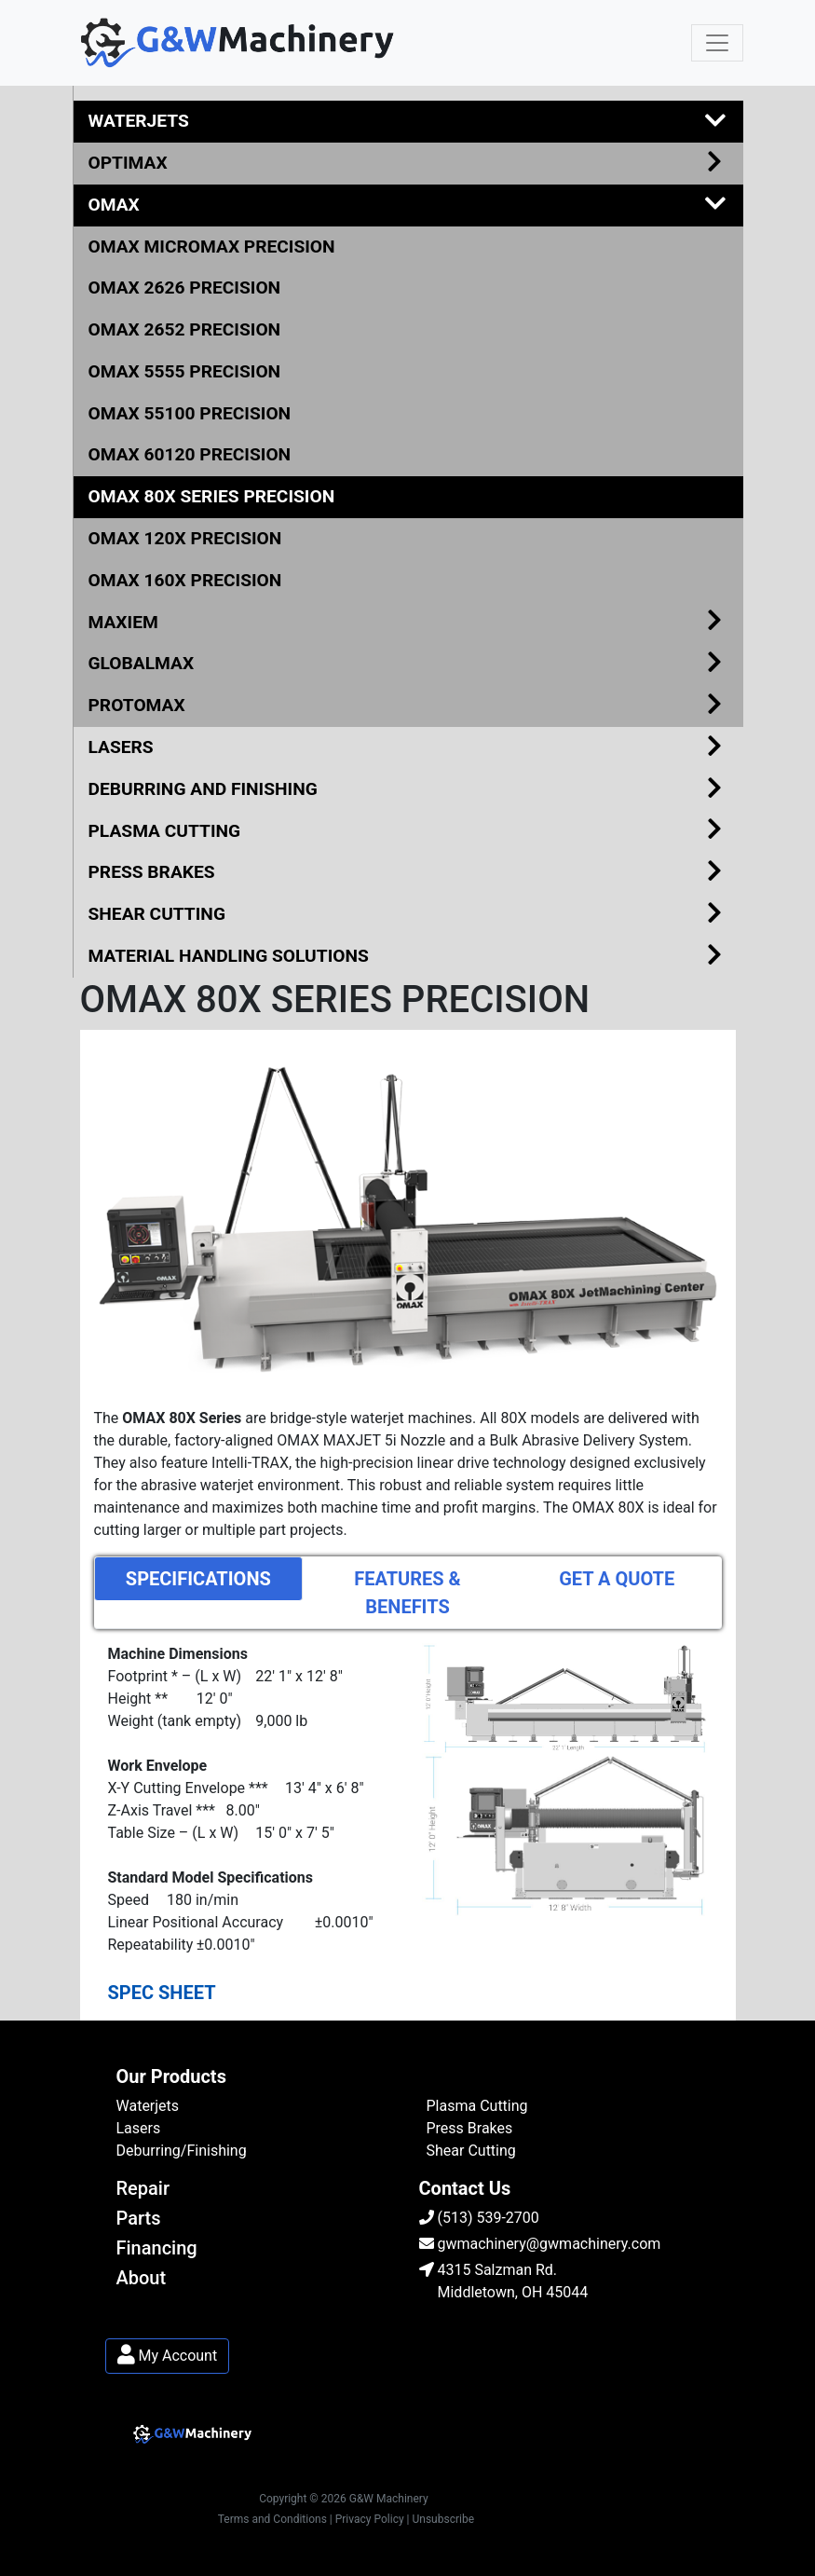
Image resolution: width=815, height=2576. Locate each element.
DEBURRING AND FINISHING (408, 789)
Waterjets (148, 2106)
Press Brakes (470, 2128)
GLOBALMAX (408, 664)
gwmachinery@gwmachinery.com (540, 2244)
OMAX (408, 205)
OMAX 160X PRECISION (185, 580)
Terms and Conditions (272, 2519)
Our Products (171, 2076)
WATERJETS (408, 121)
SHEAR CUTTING (408, 914)
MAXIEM (408, 623)
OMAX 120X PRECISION (185, 538)
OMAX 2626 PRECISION (184, 287)
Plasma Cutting (477, 2106)
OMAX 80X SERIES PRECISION (211, 496)
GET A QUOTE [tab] (616, 1579)
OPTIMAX (408, 163)
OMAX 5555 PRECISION (184, 371)
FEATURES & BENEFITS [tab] (407, 1593)
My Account (167, 2355)
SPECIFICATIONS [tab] (198, 1579)
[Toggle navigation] (717, 43)
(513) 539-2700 (479, 2218)
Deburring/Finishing (181, 2150)
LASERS (408, 747)
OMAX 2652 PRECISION (184, 329)
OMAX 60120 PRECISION (190, 454)
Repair (143, 2188)
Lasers (138, 2128)
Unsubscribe (444, 2519)
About (141, 2278)
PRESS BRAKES (408, 872)
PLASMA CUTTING (408, 831)
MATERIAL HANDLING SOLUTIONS (408, 956)
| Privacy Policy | (370, 2519)
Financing (156, 2248)
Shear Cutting (471, 2150)
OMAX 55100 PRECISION (190, 413)
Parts (138, 2218)
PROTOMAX (408, 705)
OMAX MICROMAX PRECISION (211, 246)
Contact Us (465, 2188)
